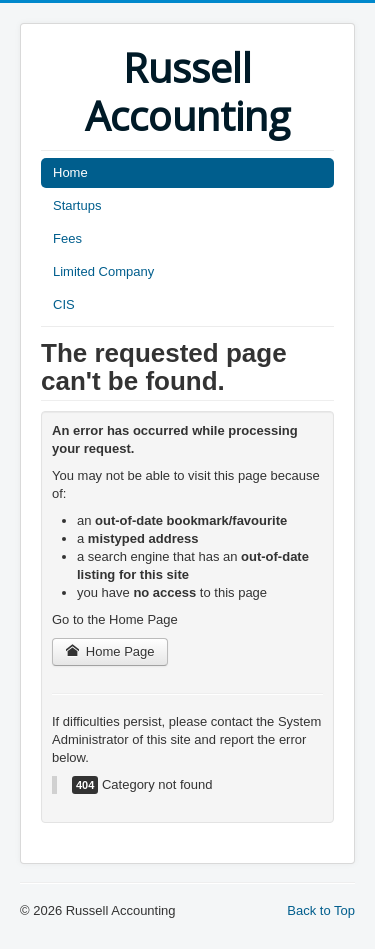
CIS (64, 304)
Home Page (110, 651)
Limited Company (103, 271)
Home (70, 172)
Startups (77, 205)
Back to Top (321, 910)
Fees (67, 238)
